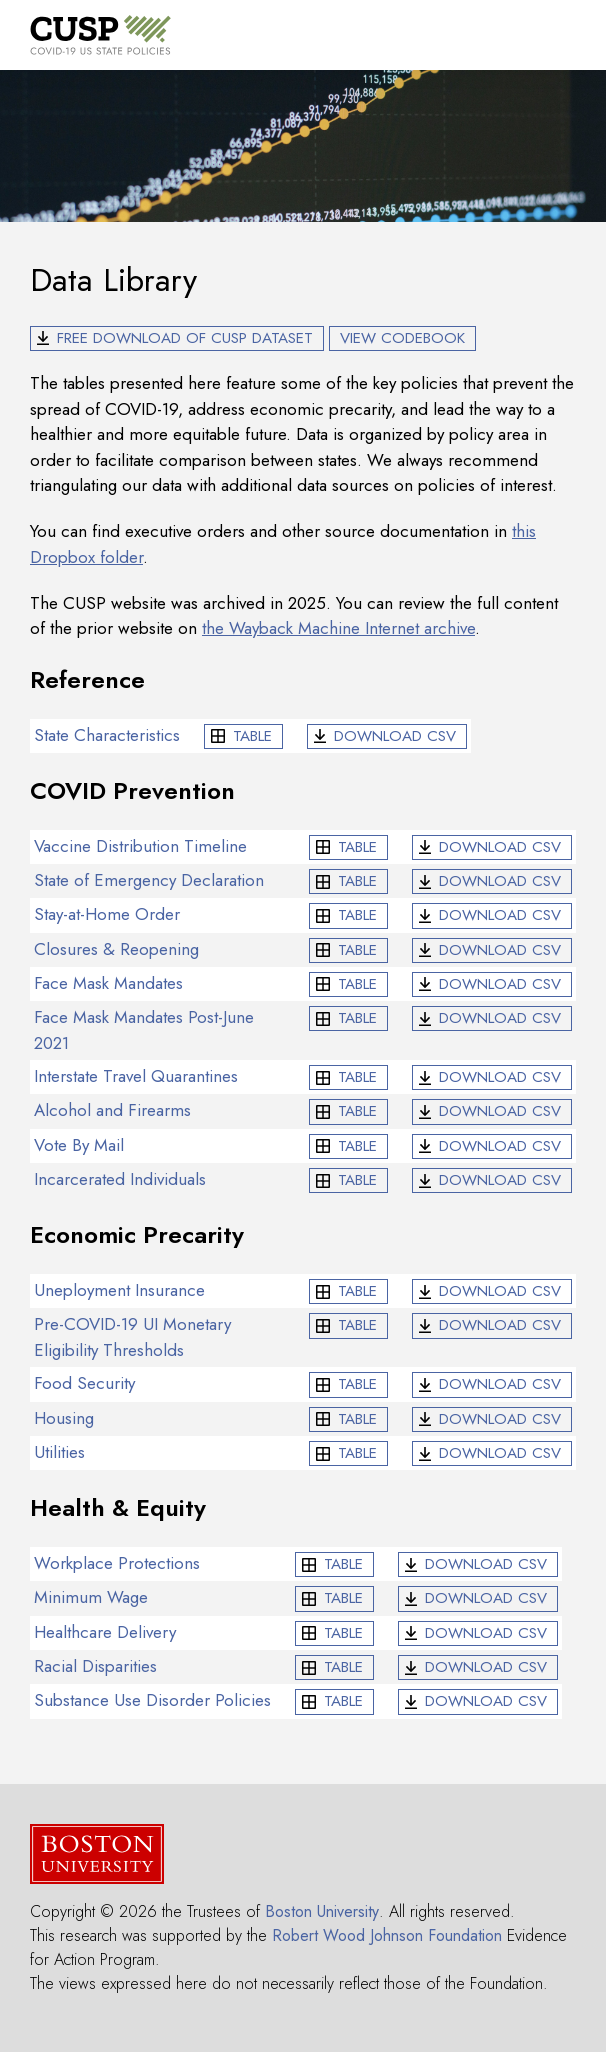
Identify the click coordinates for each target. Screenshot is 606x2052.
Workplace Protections (117, 1563)
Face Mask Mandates (108, 983)
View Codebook (402, 338)
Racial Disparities (95, 1666)
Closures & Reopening (116, 949)
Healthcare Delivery (105, 1632)
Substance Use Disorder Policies (152, 1700)
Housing (64, 1418)
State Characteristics (107, 735)
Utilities (59, 1452)
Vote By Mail (79, 1145)
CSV (395, 736)
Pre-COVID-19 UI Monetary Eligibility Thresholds (132, 1337)
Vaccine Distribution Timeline (140, 846)
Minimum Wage (91, 1597)
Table (252, 736)
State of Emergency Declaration (149, 880)
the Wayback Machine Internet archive (338, 628)
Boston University (322, 1911)
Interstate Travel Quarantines (136, 1076)
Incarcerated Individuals (120, 1179)
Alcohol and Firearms (112, 1110)
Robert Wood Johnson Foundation (387, 1935)
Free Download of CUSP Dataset (185, 338)
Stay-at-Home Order (107, 914)
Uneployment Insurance (119, 1290)
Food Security (84, 1383)
